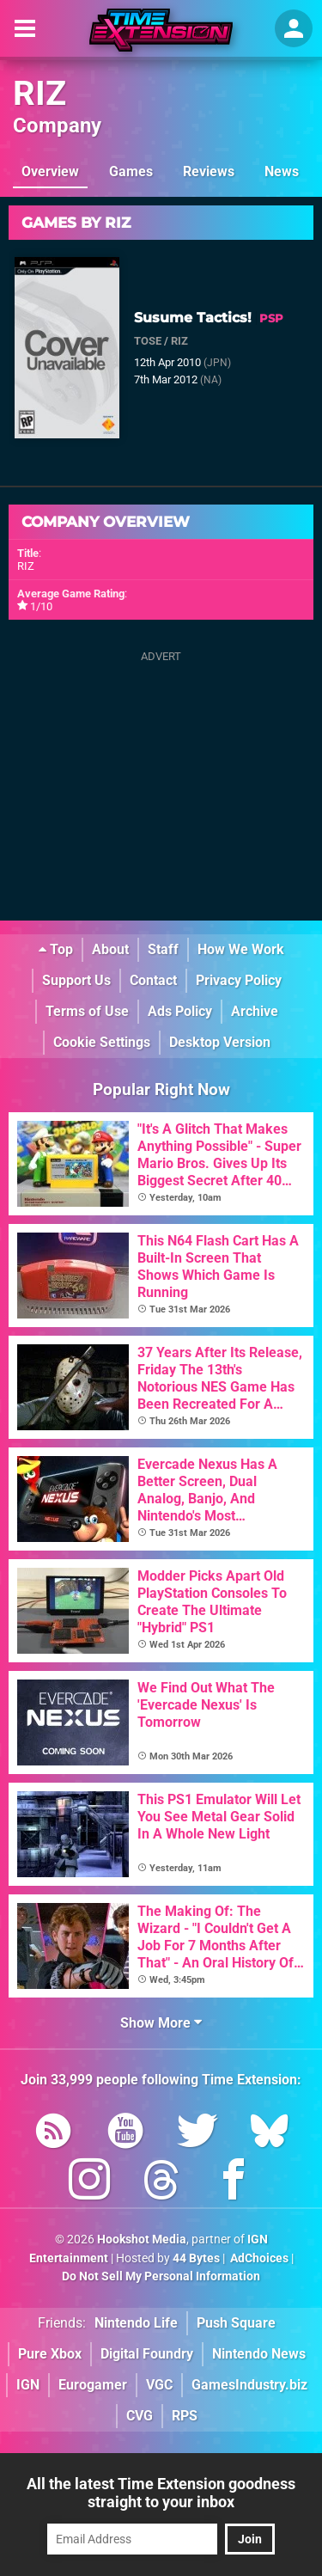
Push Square (236, 2323)
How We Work (240, 949)
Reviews (208, 171)
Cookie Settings (101, 1042)
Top (56, 949)
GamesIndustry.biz (249, 2385)
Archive (254, 1011)
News (281, 171)
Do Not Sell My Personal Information (161, 2276)
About (110, 949)
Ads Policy (180, 1011)
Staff (163, 949)
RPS (184, 2416)
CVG (139, 2416)
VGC (159, 2385)
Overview (50, 171)
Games (131, 171)
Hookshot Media (141, 2239)
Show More (161, 2023)
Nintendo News (259, 2354)
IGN (27, 2385)
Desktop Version (219, 1042)
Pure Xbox (50, 2354)
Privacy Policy (239, 980)
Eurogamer (92, 2385)
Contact (153, 980)
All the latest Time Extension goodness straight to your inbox (161, 2493)
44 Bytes (196, 2258)
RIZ (39, 93)
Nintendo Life (136, 2323)
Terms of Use (87, 1011)
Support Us (76, 980)
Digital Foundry (146, 2354)
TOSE (147, 340)
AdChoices (258, 2258)
